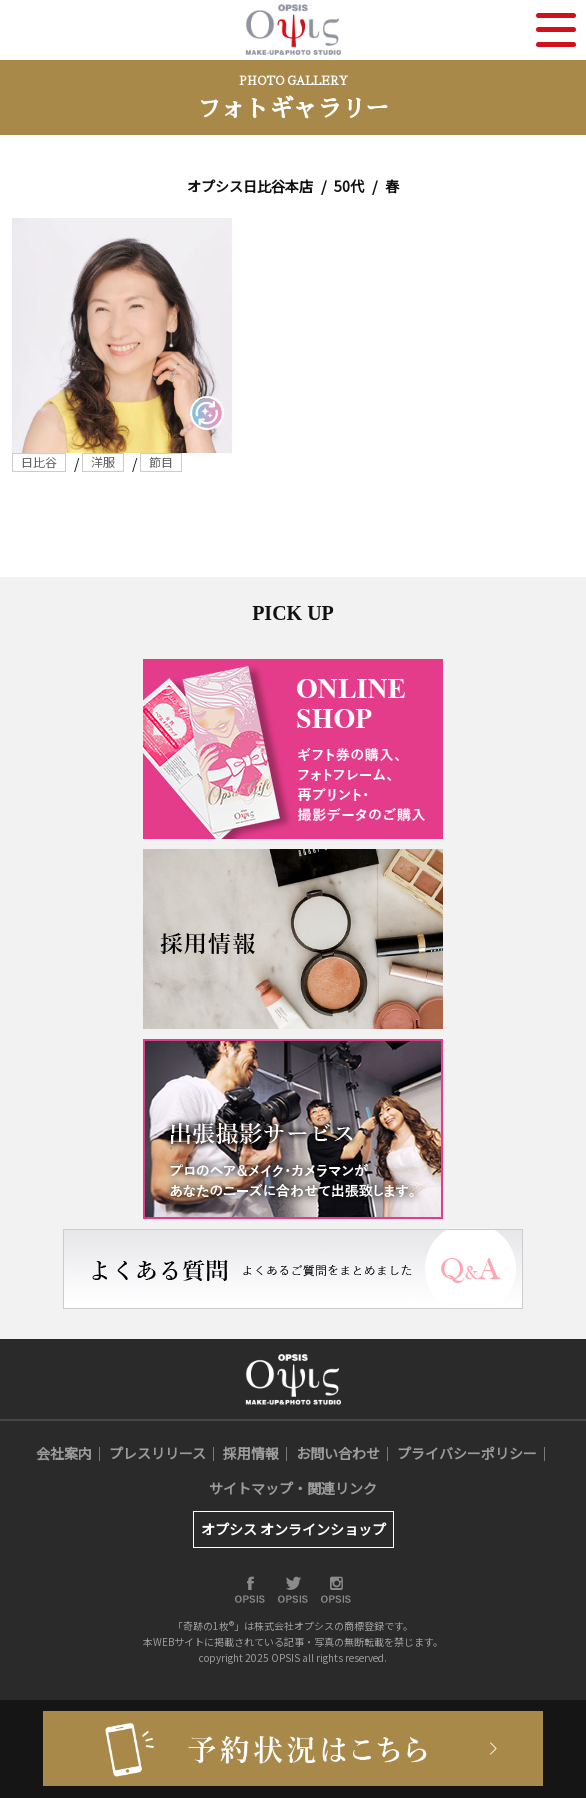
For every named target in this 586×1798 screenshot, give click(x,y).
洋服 (103, 461)
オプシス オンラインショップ (293, 1529)
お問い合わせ (338, 1453)
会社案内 (64, 1453)
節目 (161, 461)
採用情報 (251, 1453)
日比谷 (39, 461)
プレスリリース (157, 1453)
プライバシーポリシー (467, 1453)
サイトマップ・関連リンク (293, 1488)
